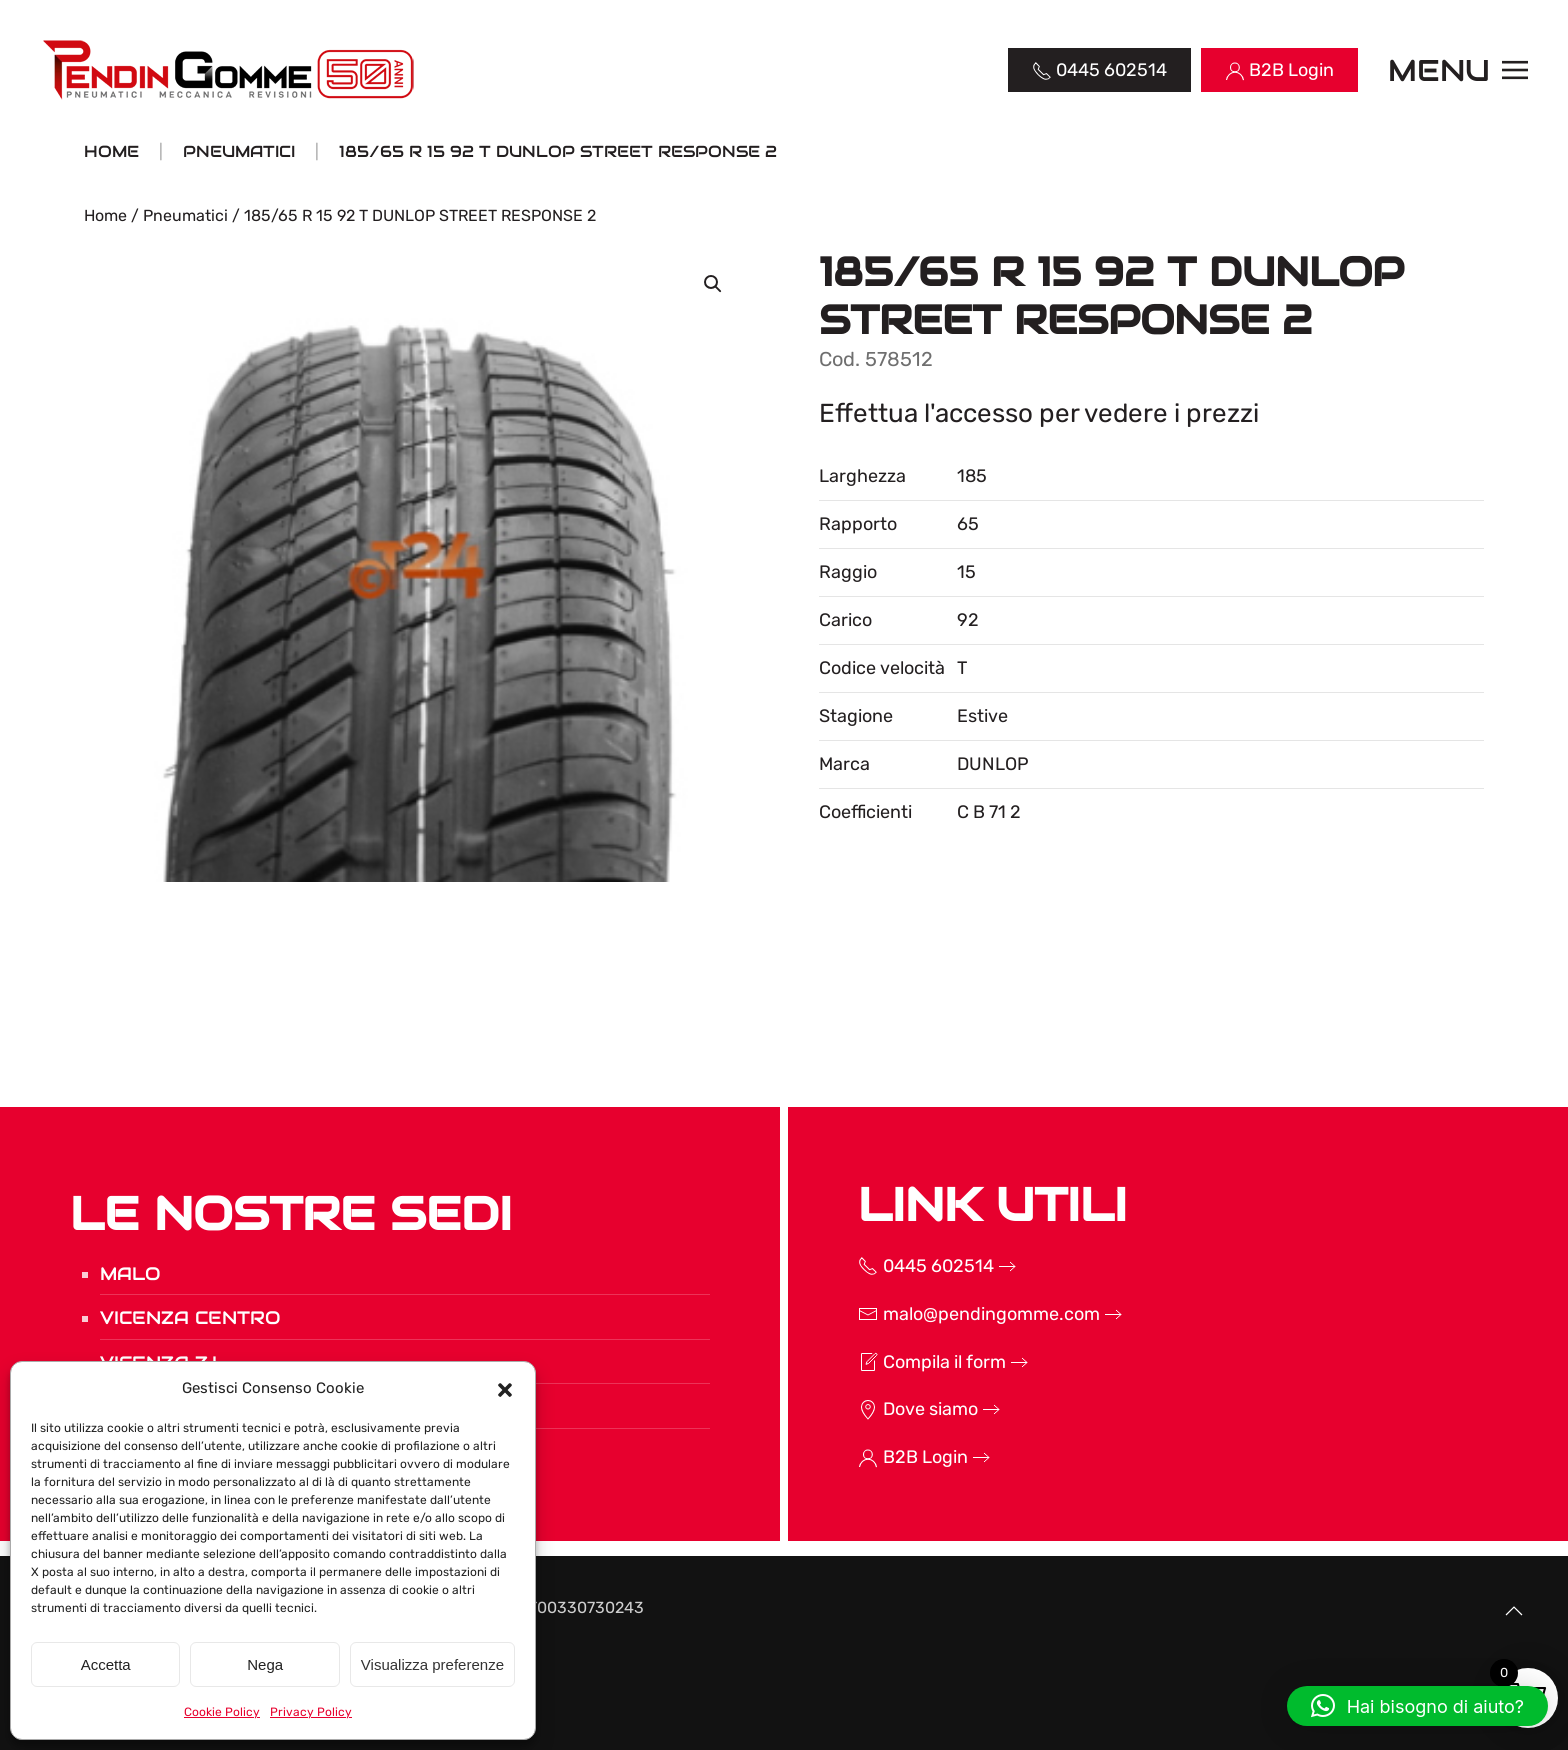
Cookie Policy (222, 1712)
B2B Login (874, 1457)
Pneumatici (185, 215)
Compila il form (893, 1362)
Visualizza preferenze (432, 1664)
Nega (265, 1664)
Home (105, 215)
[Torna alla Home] (230, 70)
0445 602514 (887, 1266)
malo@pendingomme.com (940, 1314)
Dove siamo (879, 1409)
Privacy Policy (311, 1712)
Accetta (106, 1664)
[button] (505, 1388)
